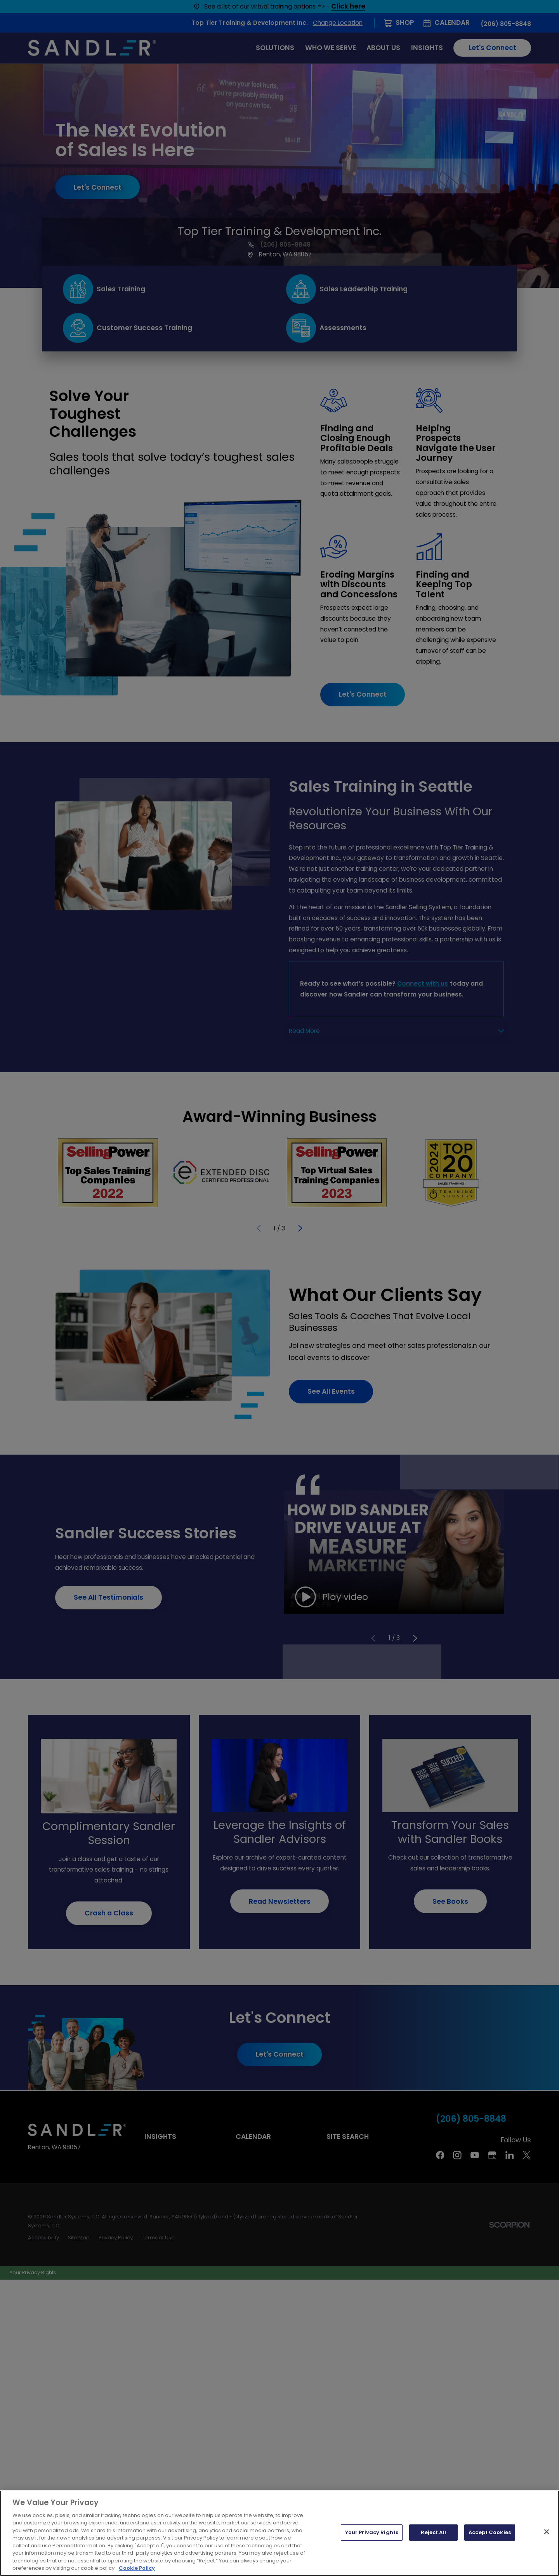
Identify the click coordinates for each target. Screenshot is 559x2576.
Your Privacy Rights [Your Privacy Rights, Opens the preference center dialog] (371, 2532)
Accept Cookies (490, 2532)
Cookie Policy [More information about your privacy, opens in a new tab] (137, 2568)
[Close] (546, 2531)
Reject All (433, 2532)
